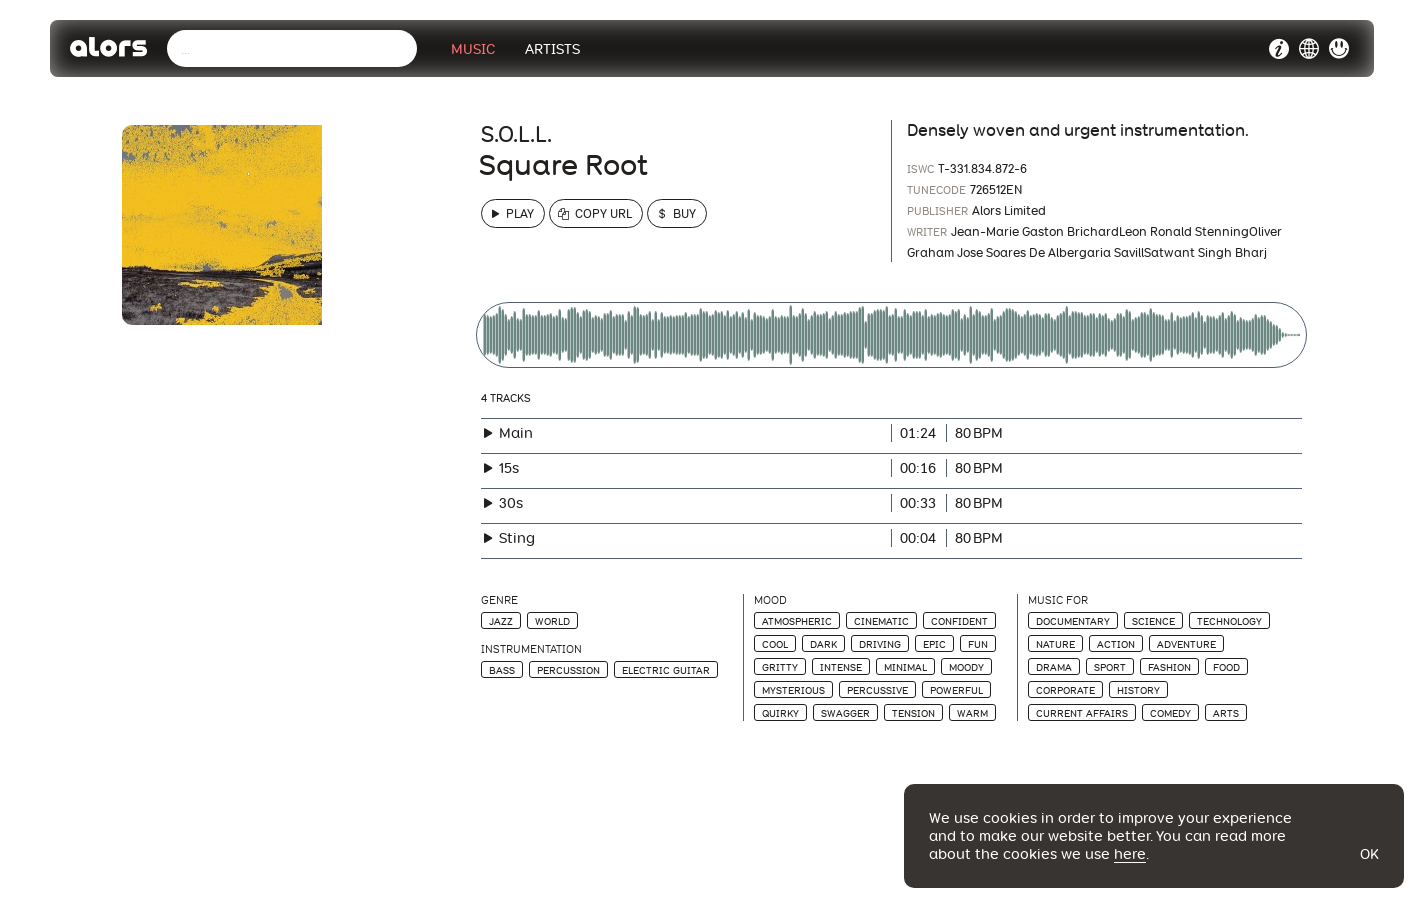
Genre (499, 600)
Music (473, 49)
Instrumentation (531, 649)
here (1130, 854)
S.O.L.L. (516, 134)
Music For (1058, 600)
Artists (552, 49)
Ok (1369, 854)
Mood (770, 600)
